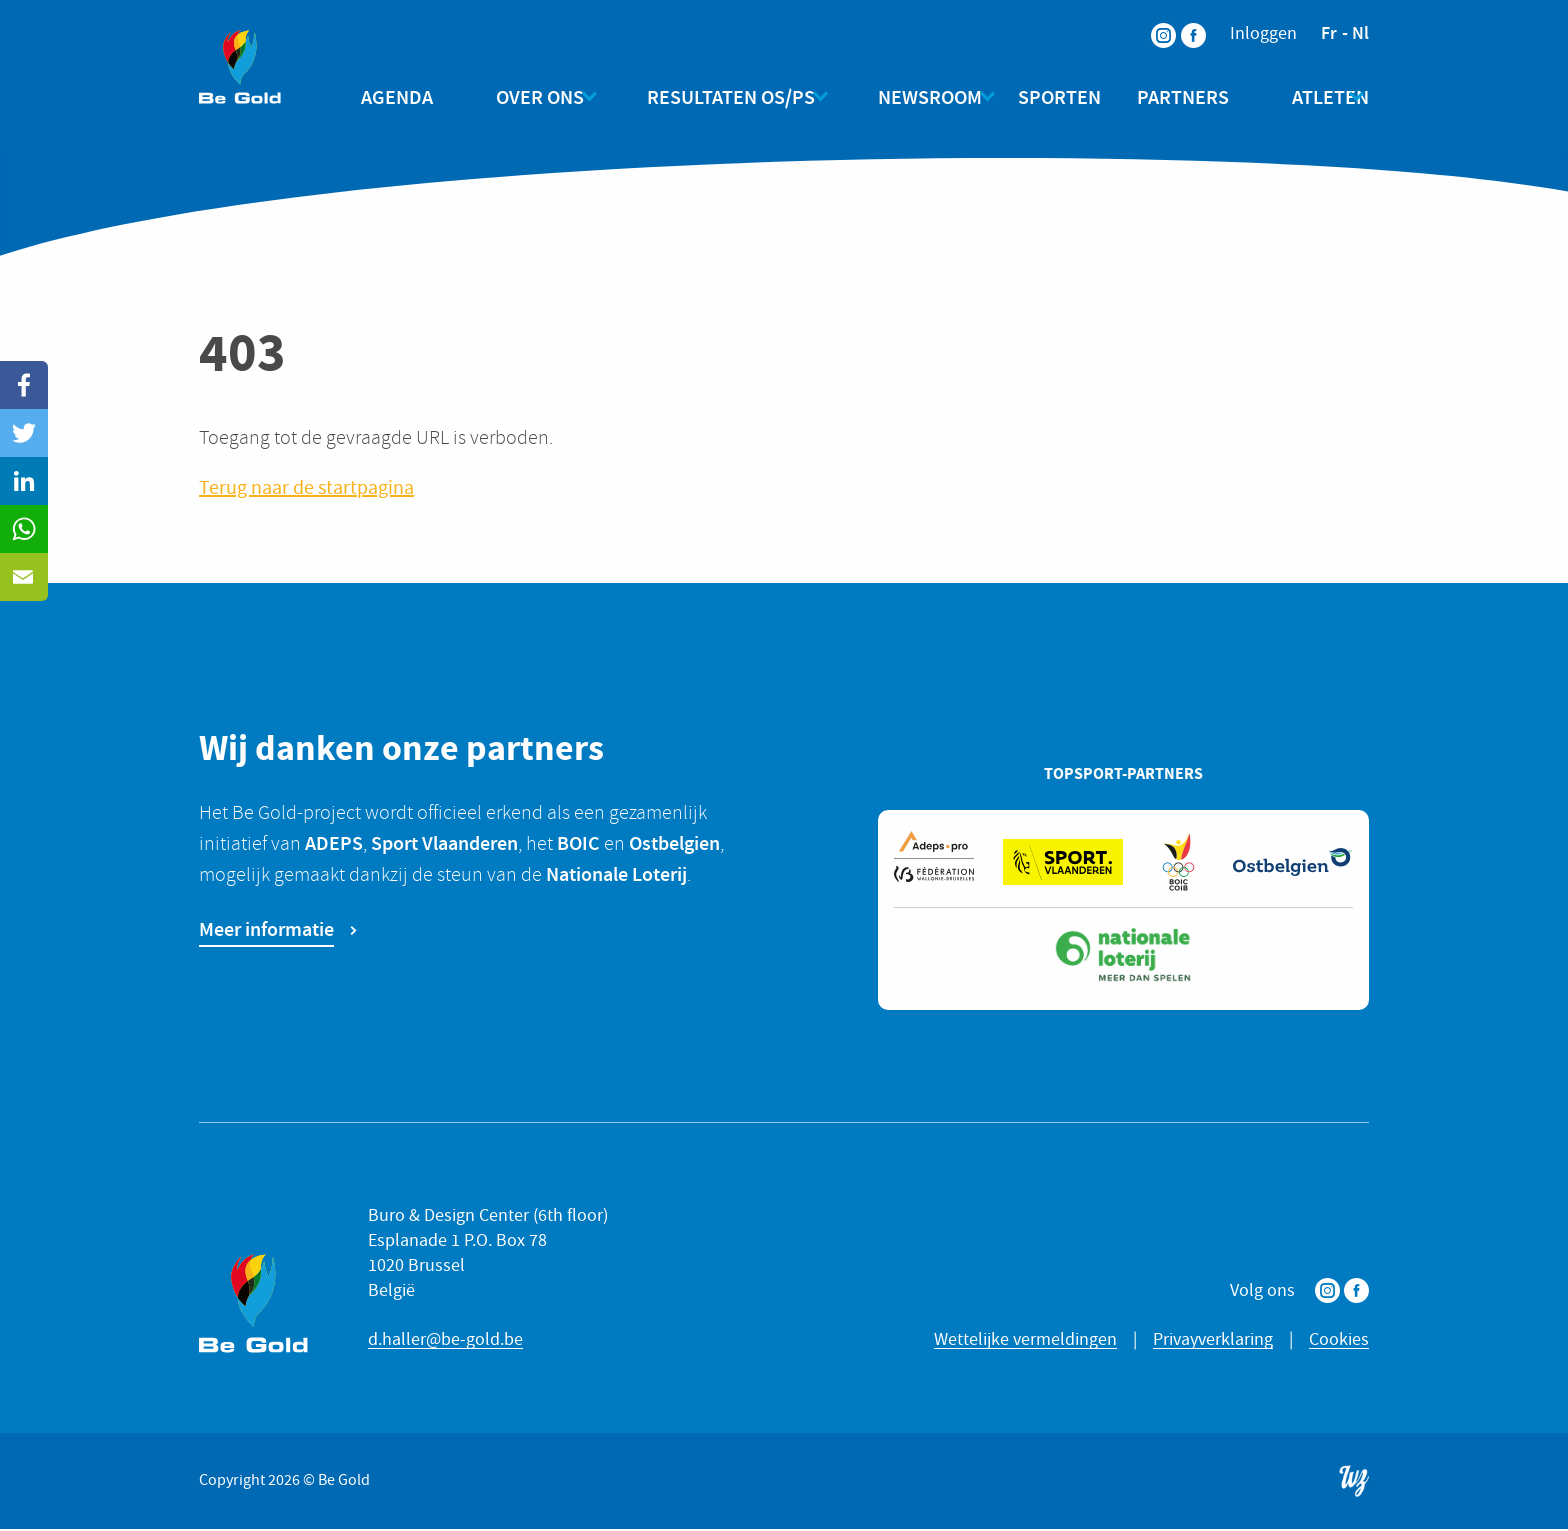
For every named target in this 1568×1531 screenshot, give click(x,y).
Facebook (1356, 1293)
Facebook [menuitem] (1181, 22)
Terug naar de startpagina (306, 490)
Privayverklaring (1213, 1342)
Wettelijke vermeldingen (1025, 1342)
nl (1360, 33)
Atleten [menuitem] (1303, 97)
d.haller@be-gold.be (445, 1342)
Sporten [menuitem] (1050, 97)
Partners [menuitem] (1174, 97)
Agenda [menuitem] (415, 97)
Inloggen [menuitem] (1263, 34)
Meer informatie (266, 931)
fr (1329, 33)
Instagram (1327, 1293)
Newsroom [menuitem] (912, 97)
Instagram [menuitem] (1151, 22)
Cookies (1339, 1342)
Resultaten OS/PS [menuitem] (722, 97)
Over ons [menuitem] (540, 97)
